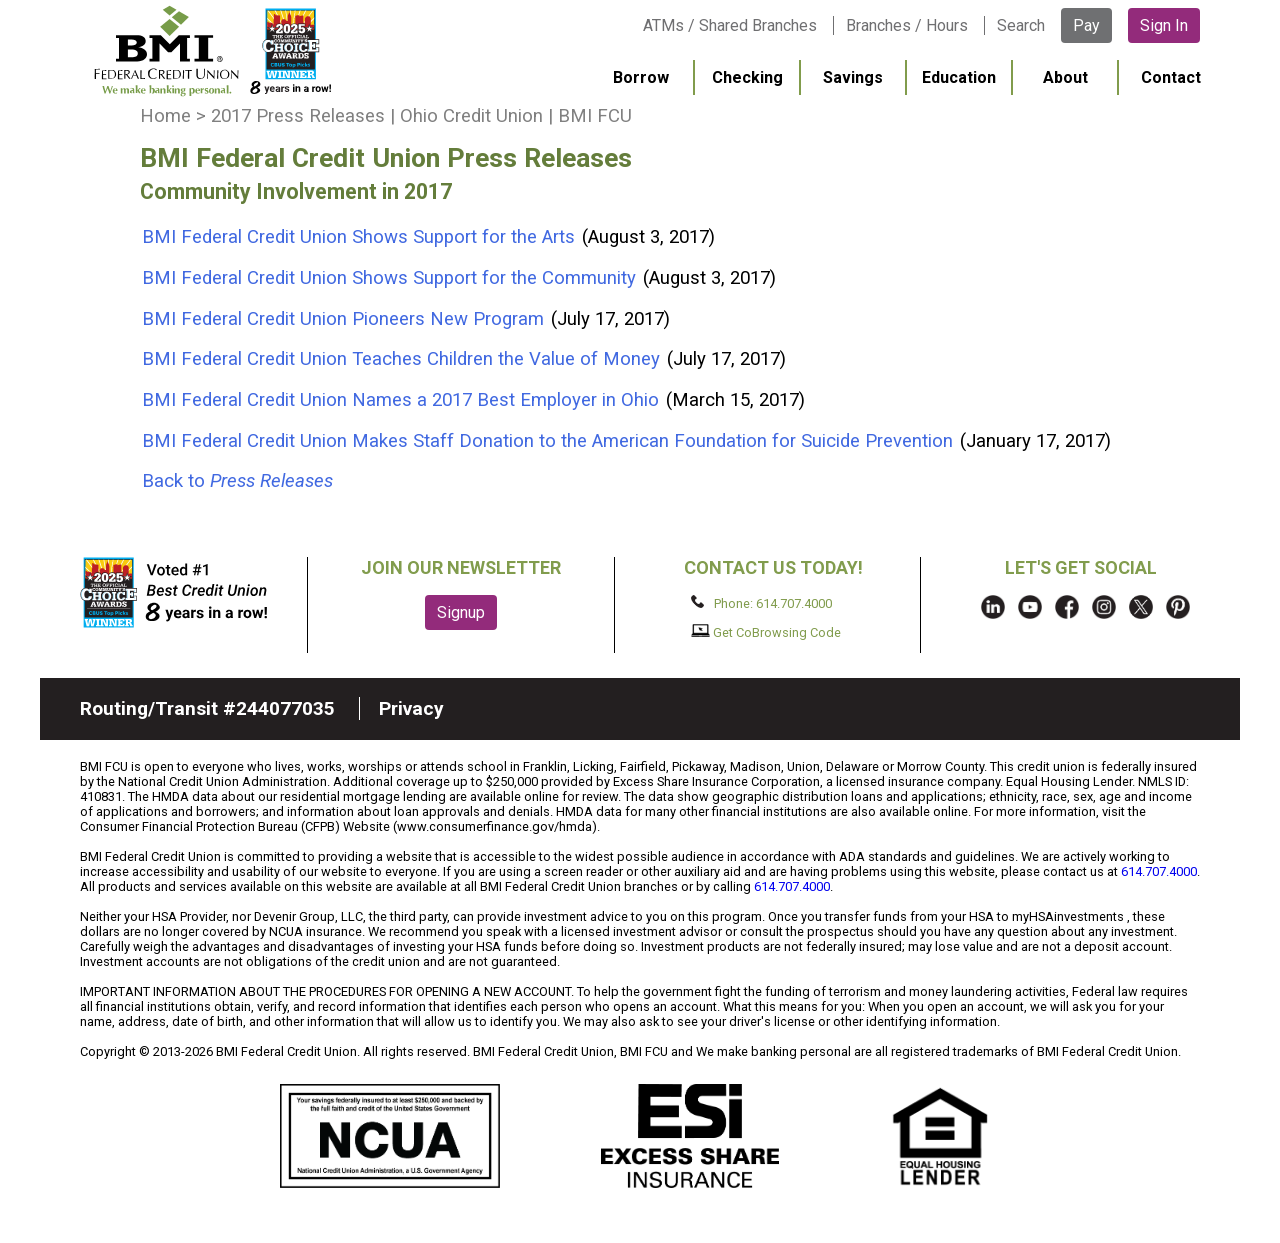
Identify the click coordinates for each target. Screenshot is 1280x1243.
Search (1021, 25)
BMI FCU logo (211, 51)
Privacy (411, 708)
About (1065, 77)
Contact (1171, 77)
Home (165, 116)
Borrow (641, 77)
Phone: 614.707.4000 (761, 603)
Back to (237, 481)
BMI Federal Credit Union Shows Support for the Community (391, 278)
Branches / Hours (907, 25)
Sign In (1164, 25)
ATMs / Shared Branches (730, 25)
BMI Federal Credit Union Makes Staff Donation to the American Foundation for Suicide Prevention (550, 441)
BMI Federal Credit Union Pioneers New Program (345, 319)
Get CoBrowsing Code (766, 632)
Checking (747, 77)
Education (959, 77)
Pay (1086, 25)
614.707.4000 (1159, 871)
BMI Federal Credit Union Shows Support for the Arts (361, 237)
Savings (853, 77)
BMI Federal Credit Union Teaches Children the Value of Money (403, 359)
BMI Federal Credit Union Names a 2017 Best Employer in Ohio (403, 400)
